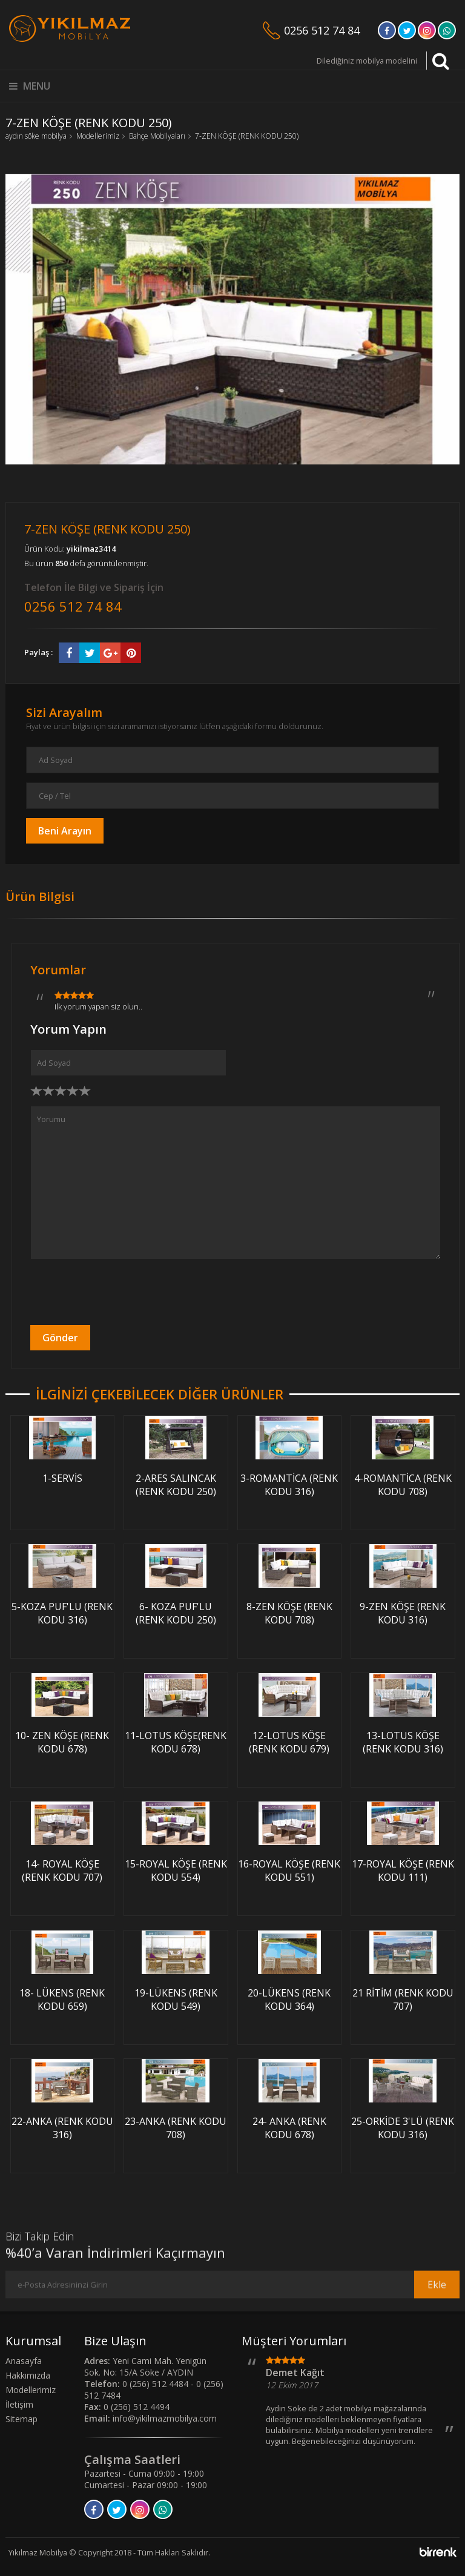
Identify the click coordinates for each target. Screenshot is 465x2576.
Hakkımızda (27, 2375)
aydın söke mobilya (36, 136)
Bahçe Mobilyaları (157, 136)
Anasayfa (23, 2360)
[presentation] (122, 1292)
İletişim (19, 2404)
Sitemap (21, 2419)
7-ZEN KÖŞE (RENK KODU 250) (246, 136)
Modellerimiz (97, 136)
